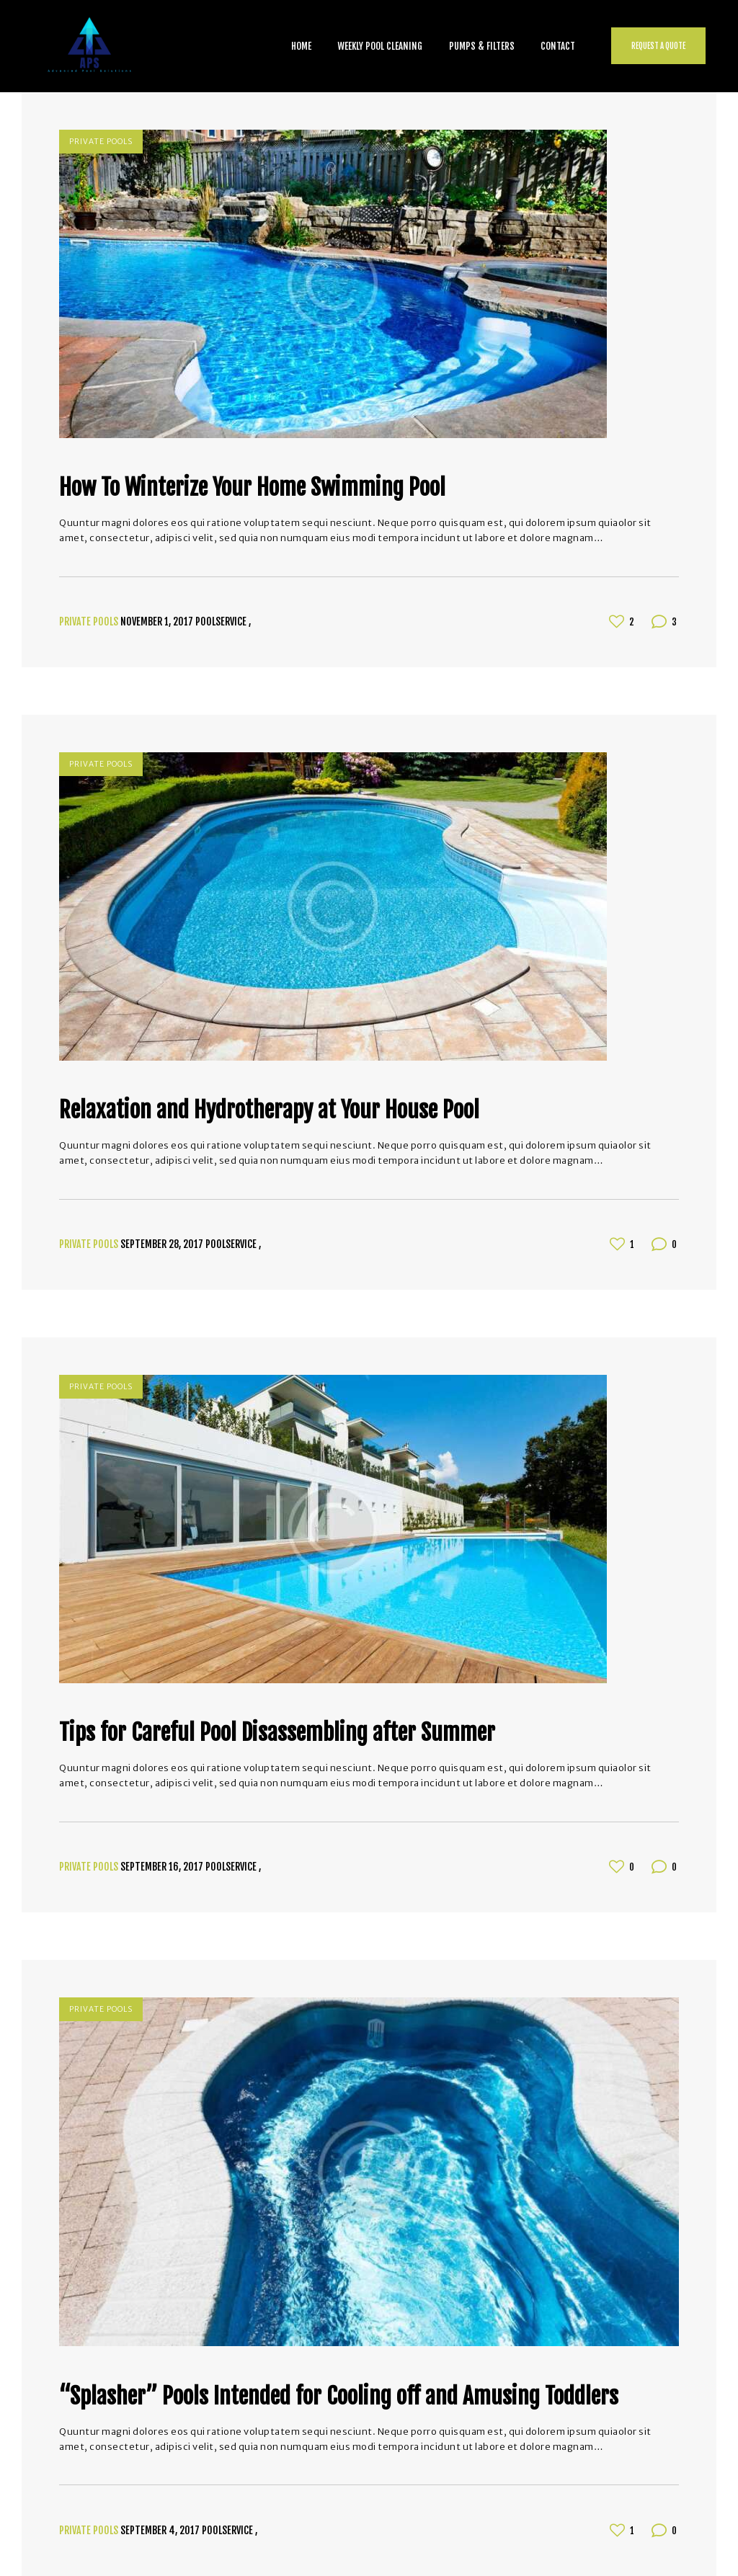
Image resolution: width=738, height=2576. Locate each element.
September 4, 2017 (160, 2530)
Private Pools (101, 141)
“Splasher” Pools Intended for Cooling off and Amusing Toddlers (338, 2396)
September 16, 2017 (161, 1866)
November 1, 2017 (156, 621)
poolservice (222, 621)
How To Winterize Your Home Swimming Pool (252, 488)
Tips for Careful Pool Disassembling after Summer (277, 1733)
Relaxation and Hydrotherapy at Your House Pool (269, 1110)
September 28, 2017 (161, 1244)
